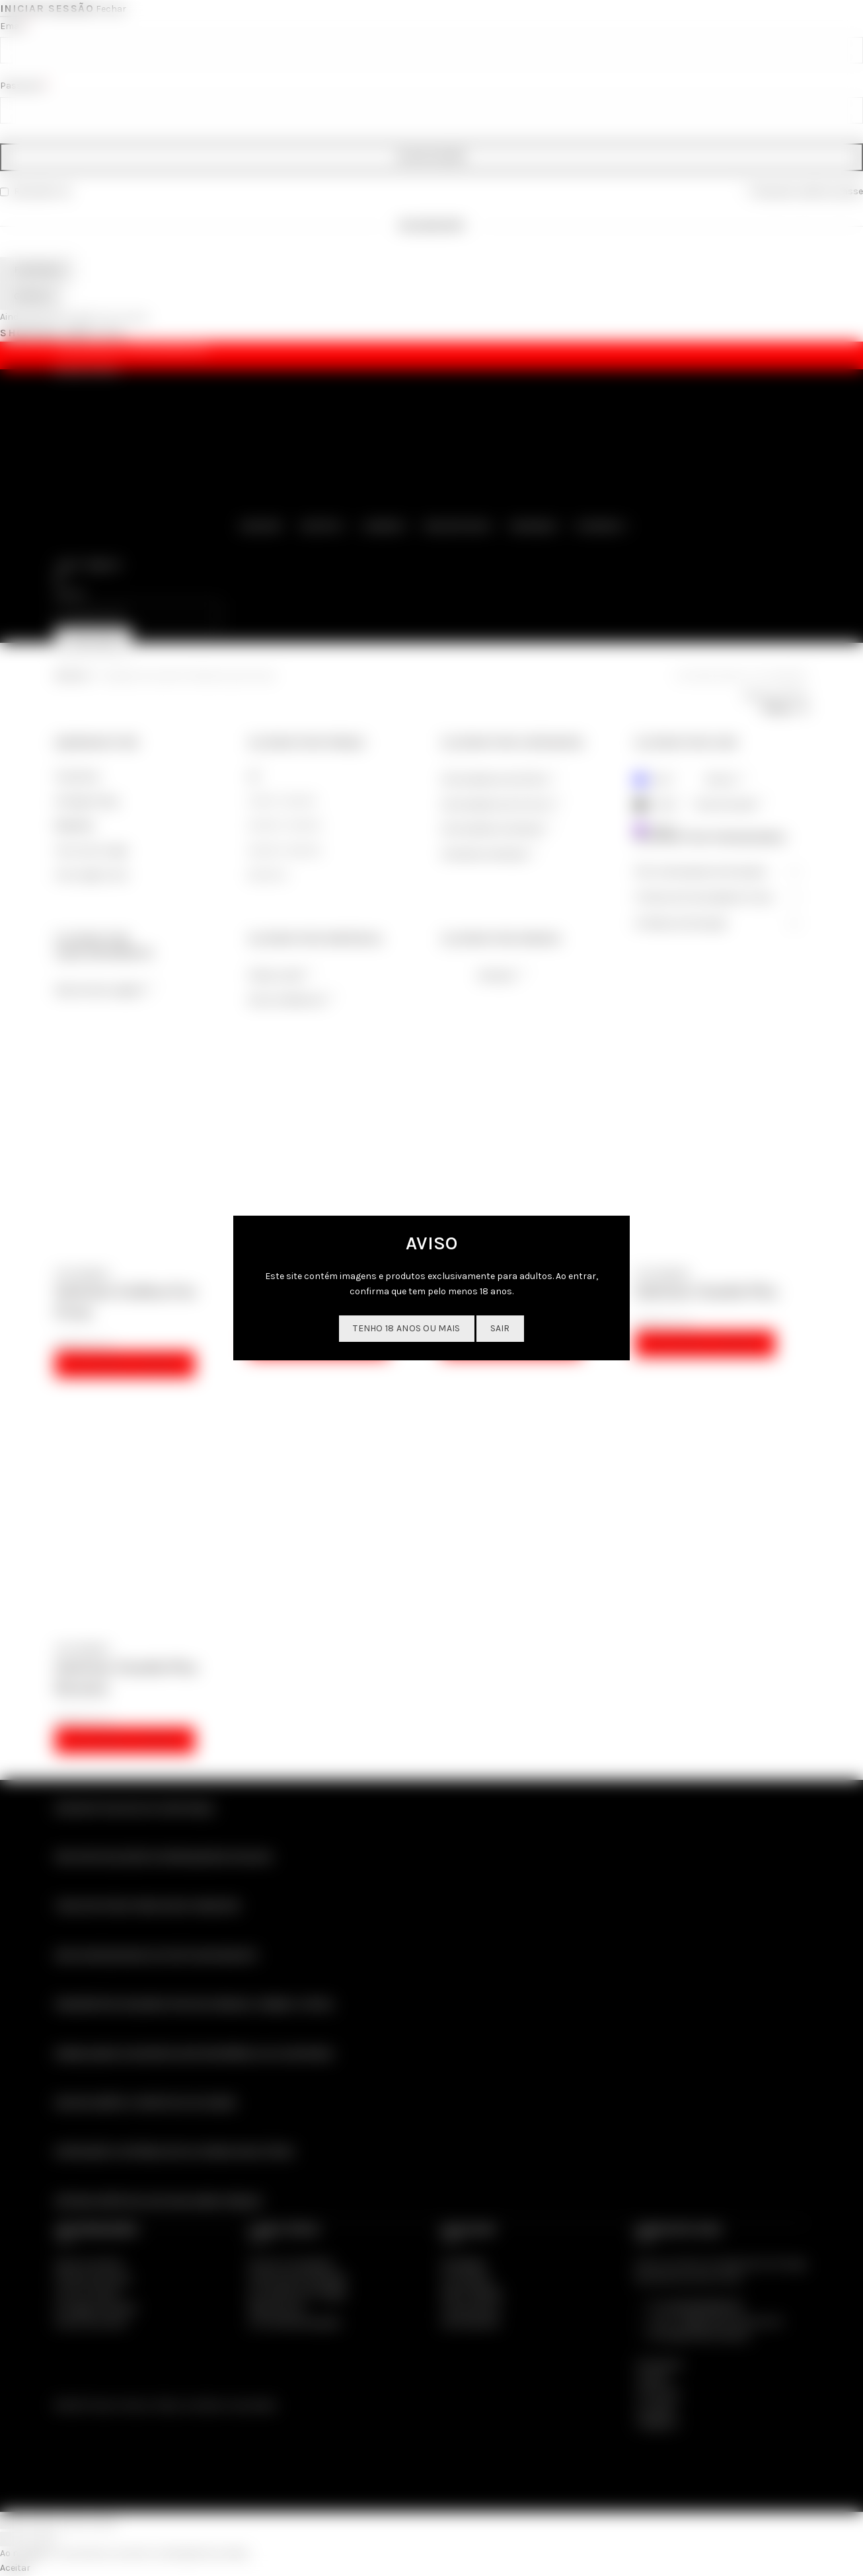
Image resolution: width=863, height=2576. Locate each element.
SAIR (500, 1328)
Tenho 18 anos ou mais (406, 1328)
